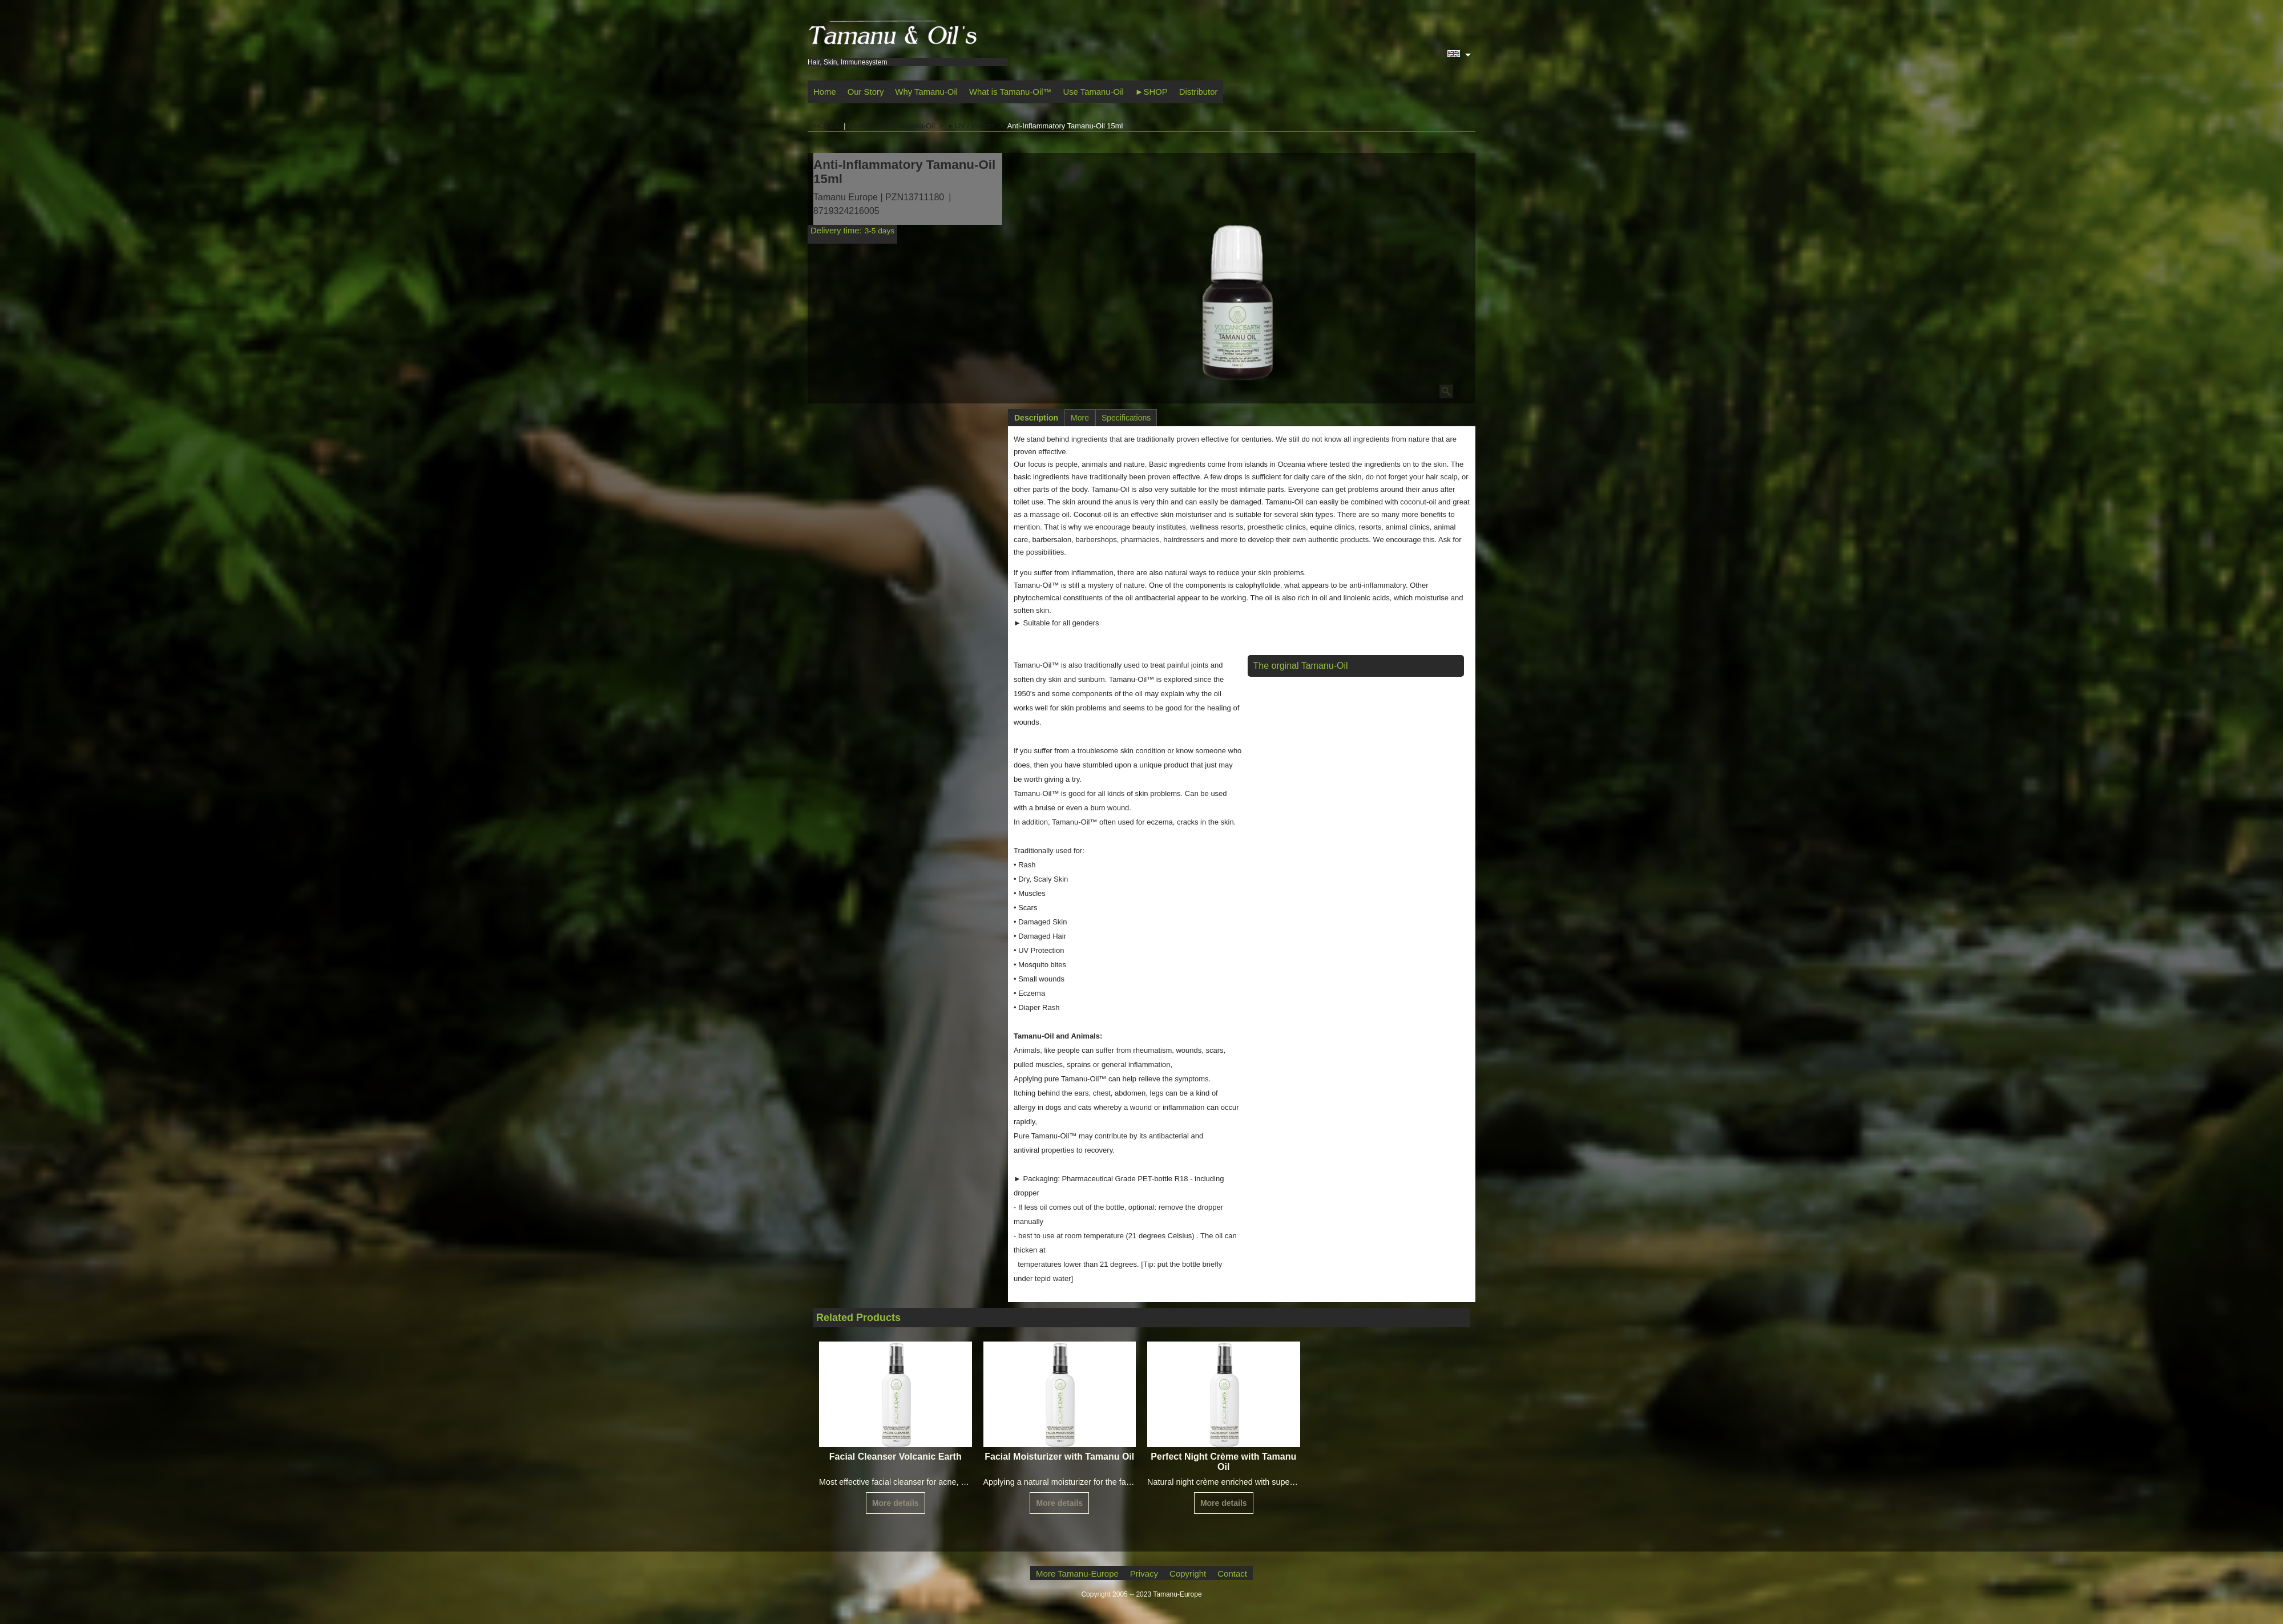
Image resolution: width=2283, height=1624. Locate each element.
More (1080, 417)
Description (1036, 417)
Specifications (1126, 417)
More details (895, 1503)
